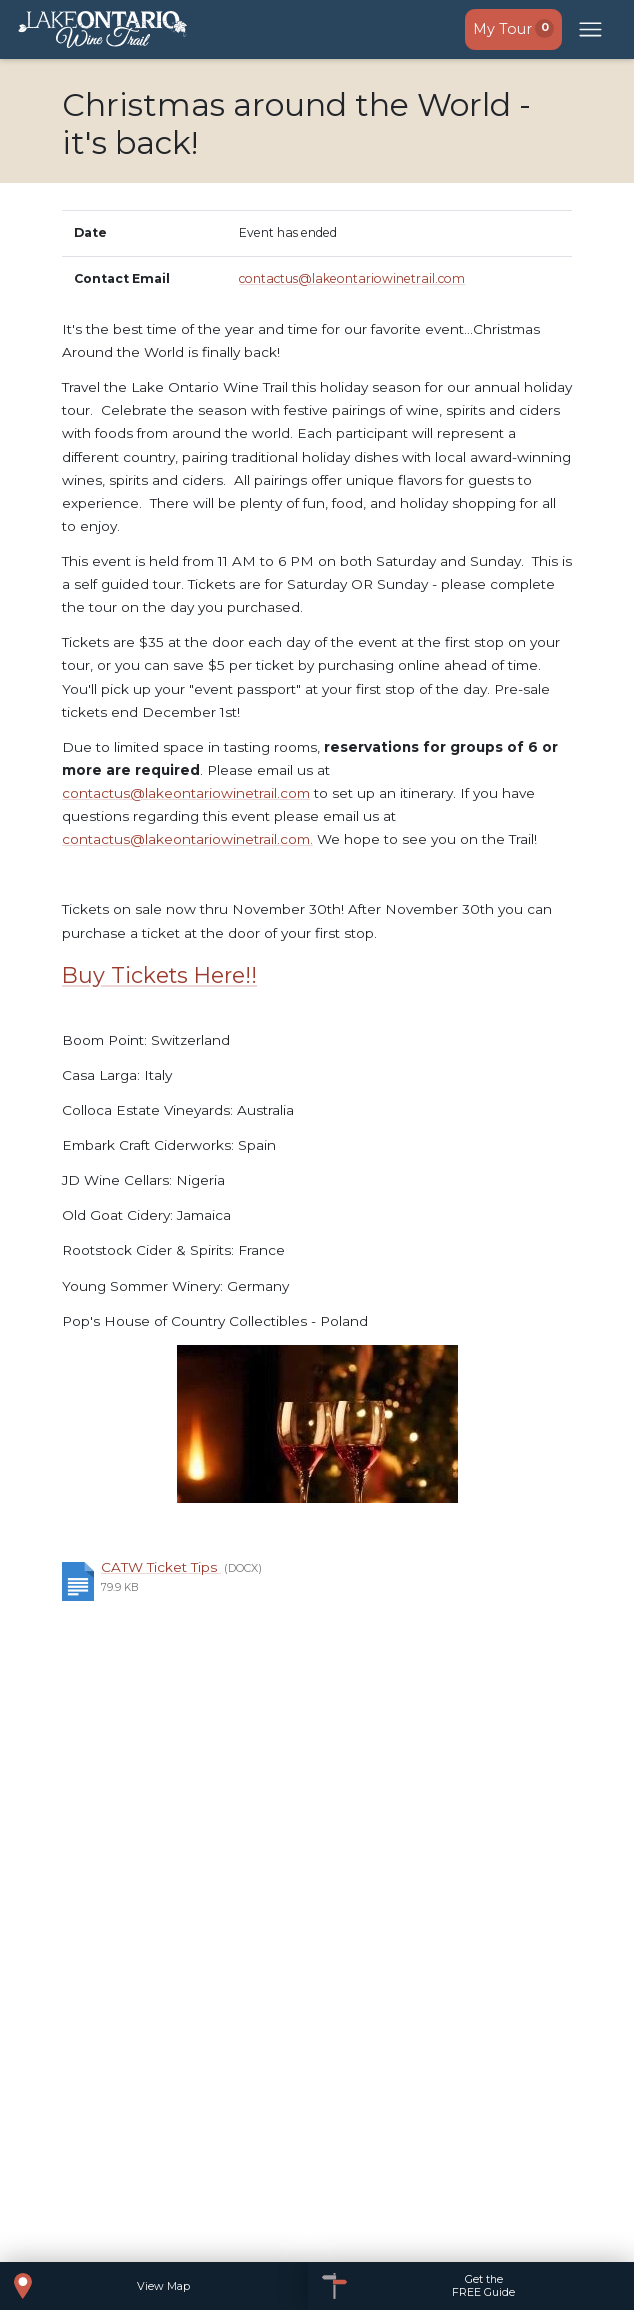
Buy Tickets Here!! (159, 975)
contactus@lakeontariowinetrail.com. (187, 839)
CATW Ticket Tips (161, 1567)
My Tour (513, 28)
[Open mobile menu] (591, 30)
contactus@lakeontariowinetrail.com (352, 278)
